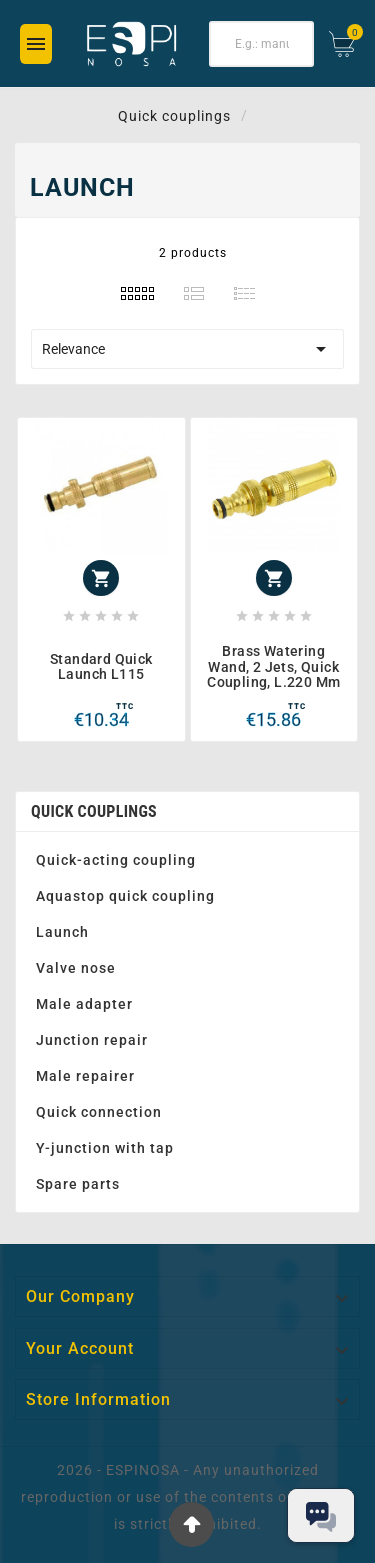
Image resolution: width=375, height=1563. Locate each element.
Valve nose (76, 968)
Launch (62, 932)
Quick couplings (94, 811)
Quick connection (99, 1112)
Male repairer (85, 1076)
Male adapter (84, 1004)
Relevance (187, 349)
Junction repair (92, 1040)
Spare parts (78, 1184)
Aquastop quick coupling (125, 896)
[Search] (262, 44)
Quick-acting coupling (116, 860)
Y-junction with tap (105, 1148)
